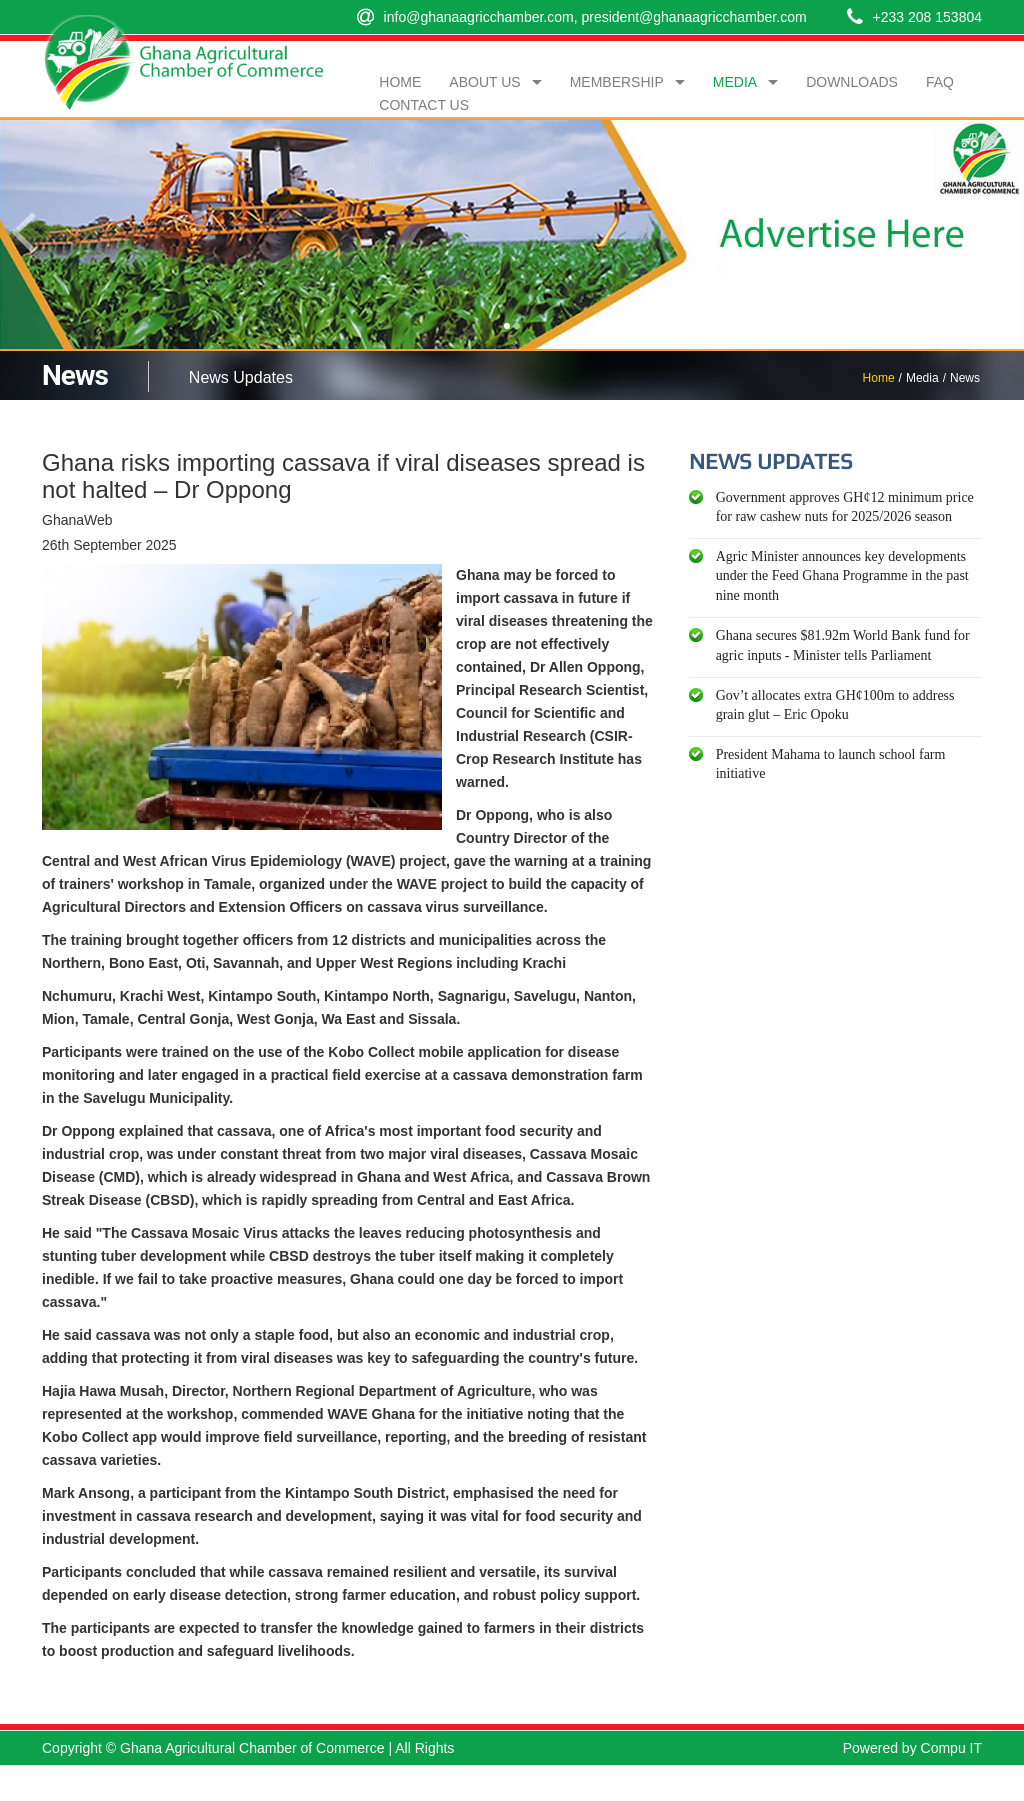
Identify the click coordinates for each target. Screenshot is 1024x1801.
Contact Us (424, 105)
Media (735, 82)
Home (400, 82)
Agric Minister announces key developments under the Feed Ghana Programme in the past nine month (842, 576)
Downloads (852, 82)
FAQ (940, 82)
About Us (484, 82)
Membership (617, 82)
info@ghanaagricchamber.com (479, 17)
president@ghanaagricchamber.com (693, 17)
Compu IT (951, 1748)
